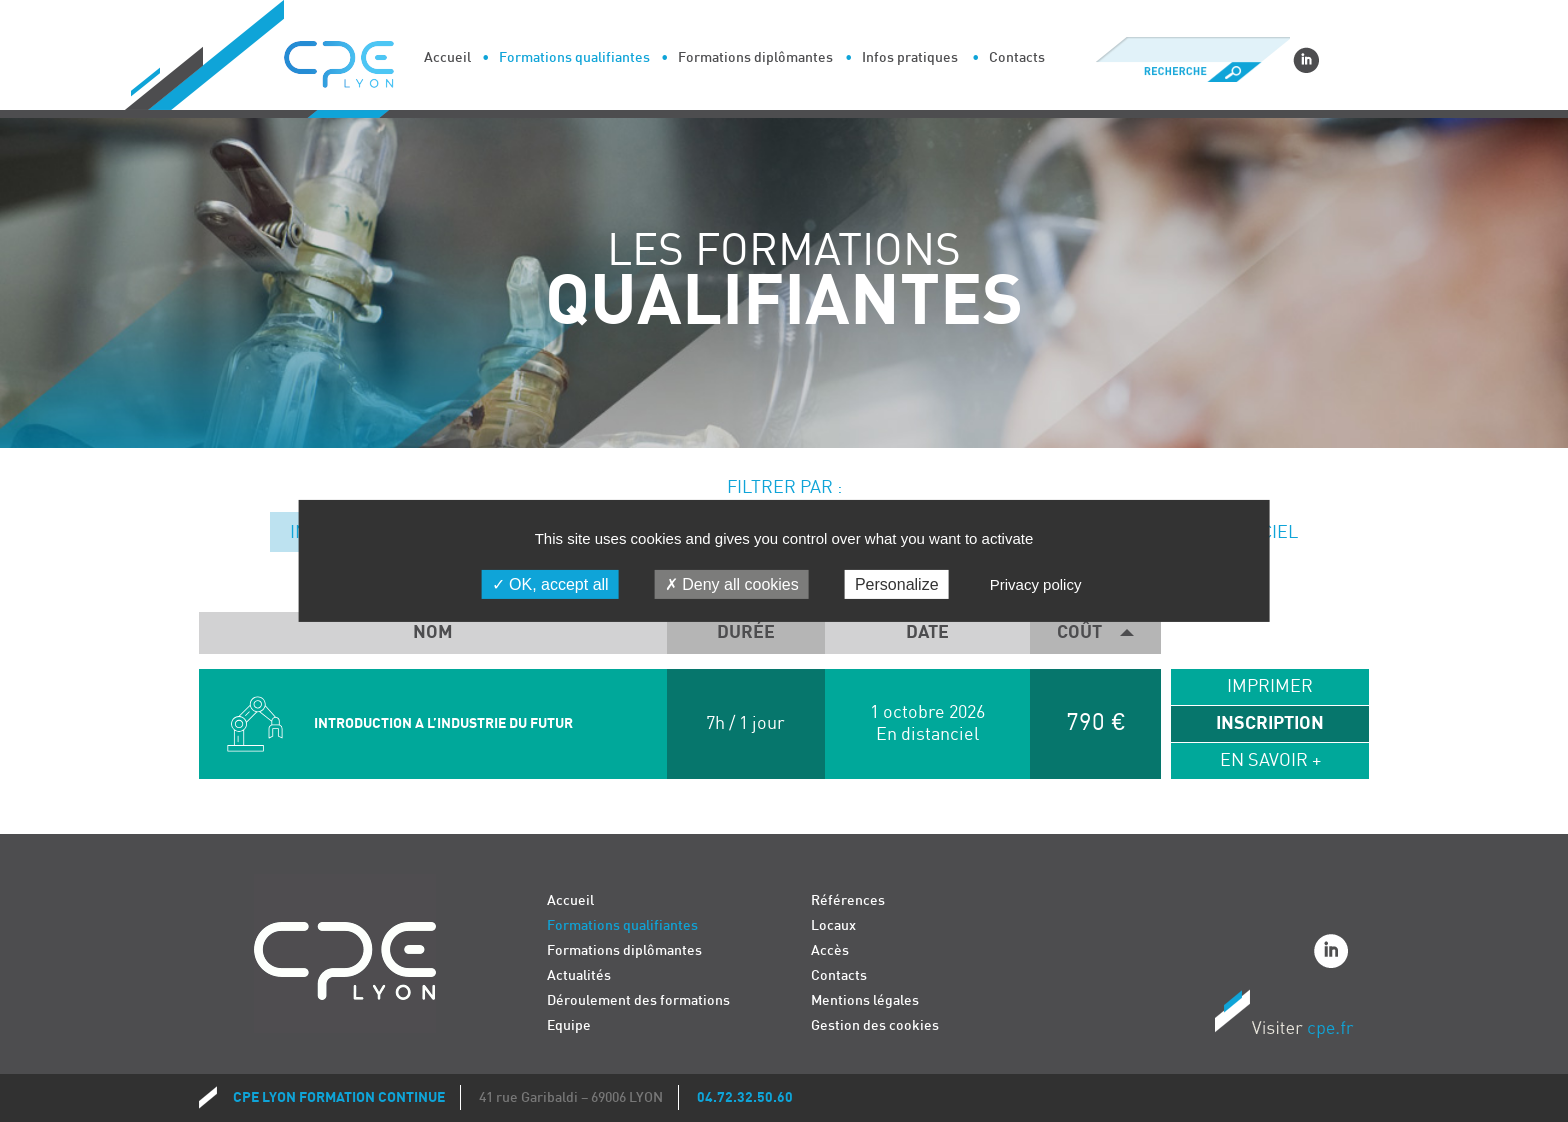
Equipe (569, 1025)
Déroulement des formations (638, 1000)
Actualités (579, 975)
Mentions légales (865, 1000)
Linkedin (1306, 60)
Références (848, 900)
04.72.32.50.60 (745, 1097)
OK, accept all (550, 584)
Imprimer (1270, 686)
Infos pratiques (910, 57)
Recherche (1192, 72)
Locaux (833, 925)
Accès (830, 950)
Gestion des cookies (875, 1025)
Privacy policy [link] (1036, 584)
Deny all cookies (732, 584)
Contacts (1017, 57)
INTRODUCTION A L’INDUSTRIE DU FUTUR (443, 723)
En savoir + (1270, 760)
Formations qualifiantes (574, 57)
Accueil (447, 57)
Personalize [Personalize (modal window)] (897, 584)
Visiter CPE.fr (1284, 1017)
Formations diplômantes (755, 57)
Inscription (1270, 723)
